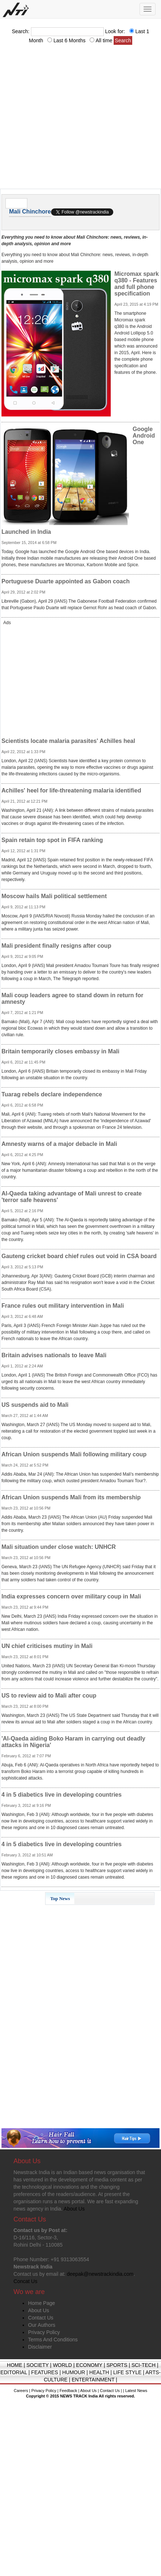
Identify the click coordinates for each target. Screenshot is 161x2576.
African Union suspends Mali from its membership (71, 1497)
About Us (38, 2310)
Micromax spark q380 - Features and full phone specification (136, 284)
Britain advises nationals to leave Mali (53, 1355)
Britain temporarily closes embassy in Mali (60, 1051)
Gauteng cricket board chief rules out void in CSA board (79, 1256)
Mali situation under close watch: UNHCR (58, 1547)
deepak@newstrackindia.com (100, 2274)
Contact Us (40, 2318)
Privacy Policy (44, 2332)
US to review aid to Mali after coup (49, 1695)
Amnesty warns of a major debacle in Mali (59, 1144)
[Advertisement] (68, 119)
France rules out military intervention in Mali (62, 1306)
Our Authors (41, 2325)
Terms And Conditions (53, 2339)
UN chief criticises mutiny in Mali (47, 1646)
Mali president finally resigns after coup (56, 946)
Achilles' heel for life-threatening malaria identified (71, 790)
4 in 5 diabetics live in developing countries (61, 1795)
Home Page (41, 2303)
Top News (60, 1898)
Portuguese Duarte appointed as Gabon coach (65, 581)
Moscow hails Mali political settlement (54, 896)
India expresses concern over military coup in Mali (71, 1596)
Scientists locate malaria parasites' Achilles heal (68, 741)
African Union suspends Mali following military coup (73, 1454)
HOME (14, 2365)
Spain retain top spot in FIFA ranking (52, 840)
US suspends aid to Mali (34, 1405)
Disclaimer (40, 2347)
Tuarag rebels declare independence (51, 1094)
